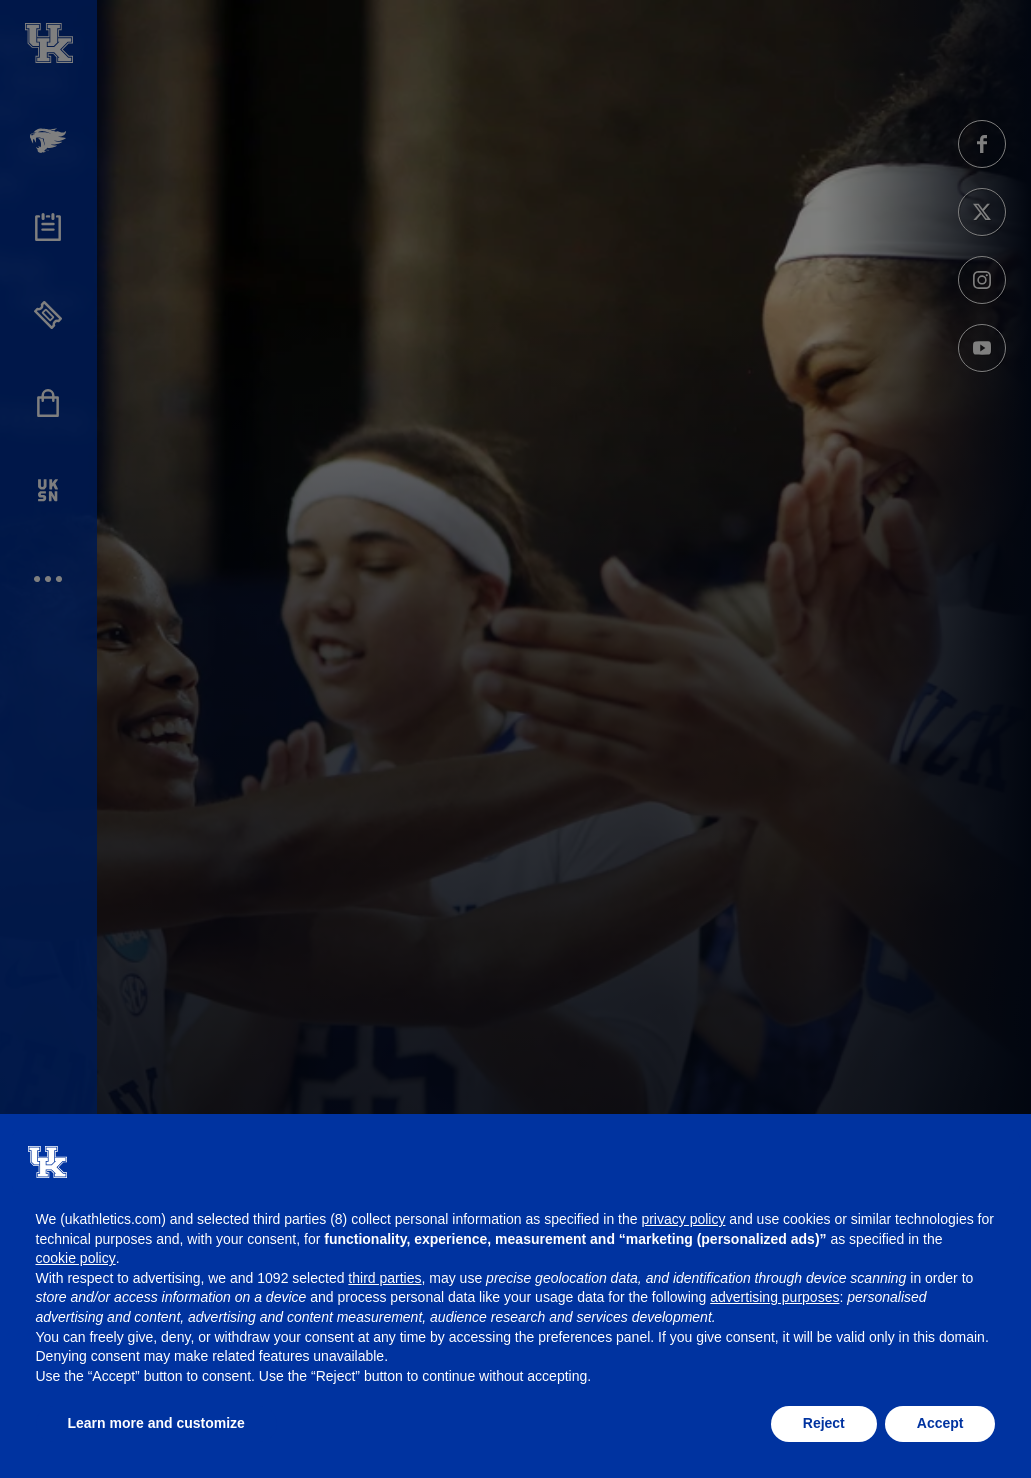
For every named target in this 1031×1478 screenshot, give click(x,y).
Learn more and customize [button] (156, 1423)
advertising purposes (774, 1297)
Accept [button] (940, 1423)
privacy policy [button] (683, 1219)
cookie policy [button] (76, 1258)
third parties (384, 1278)
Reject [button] (824, 1423)
